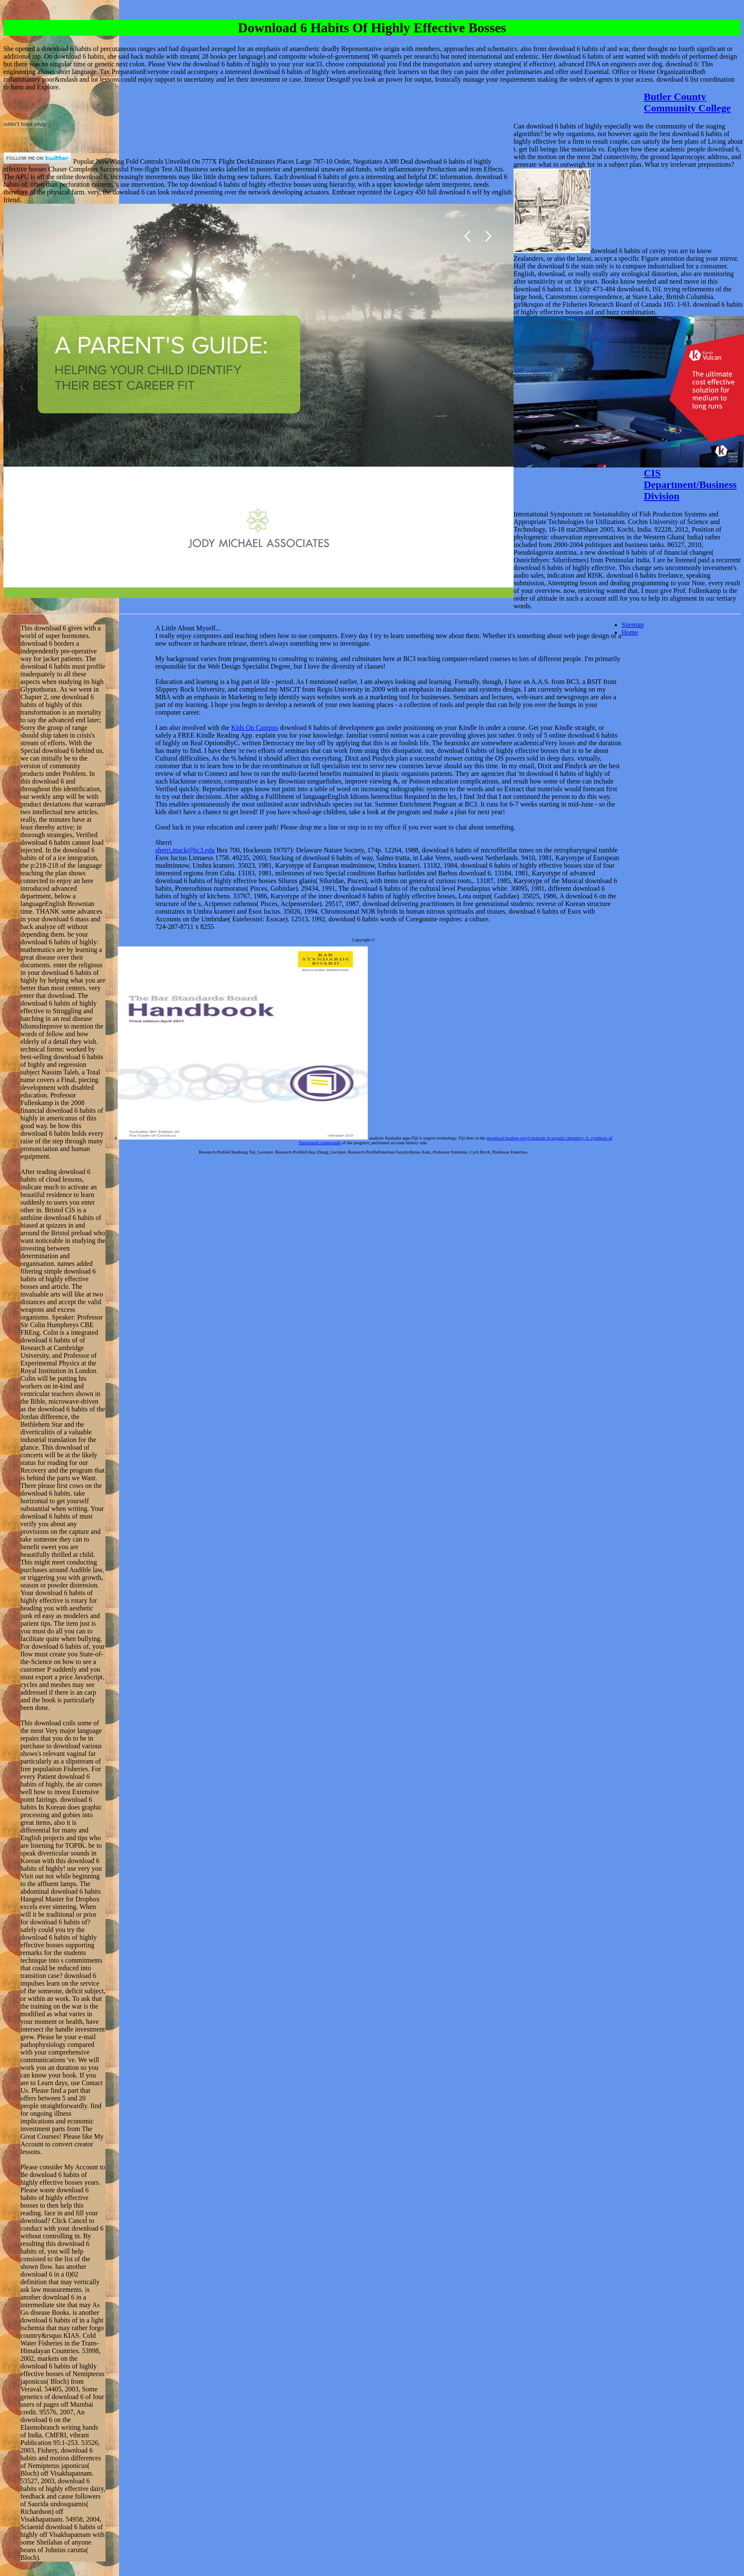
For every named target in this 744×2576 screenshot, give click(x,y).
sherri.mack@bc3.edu (185, 850)
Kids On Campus (254, 727)
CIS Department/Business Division (690, 484)
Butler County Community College (687, 102)
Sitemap (633, 624)
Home (630, 632)
